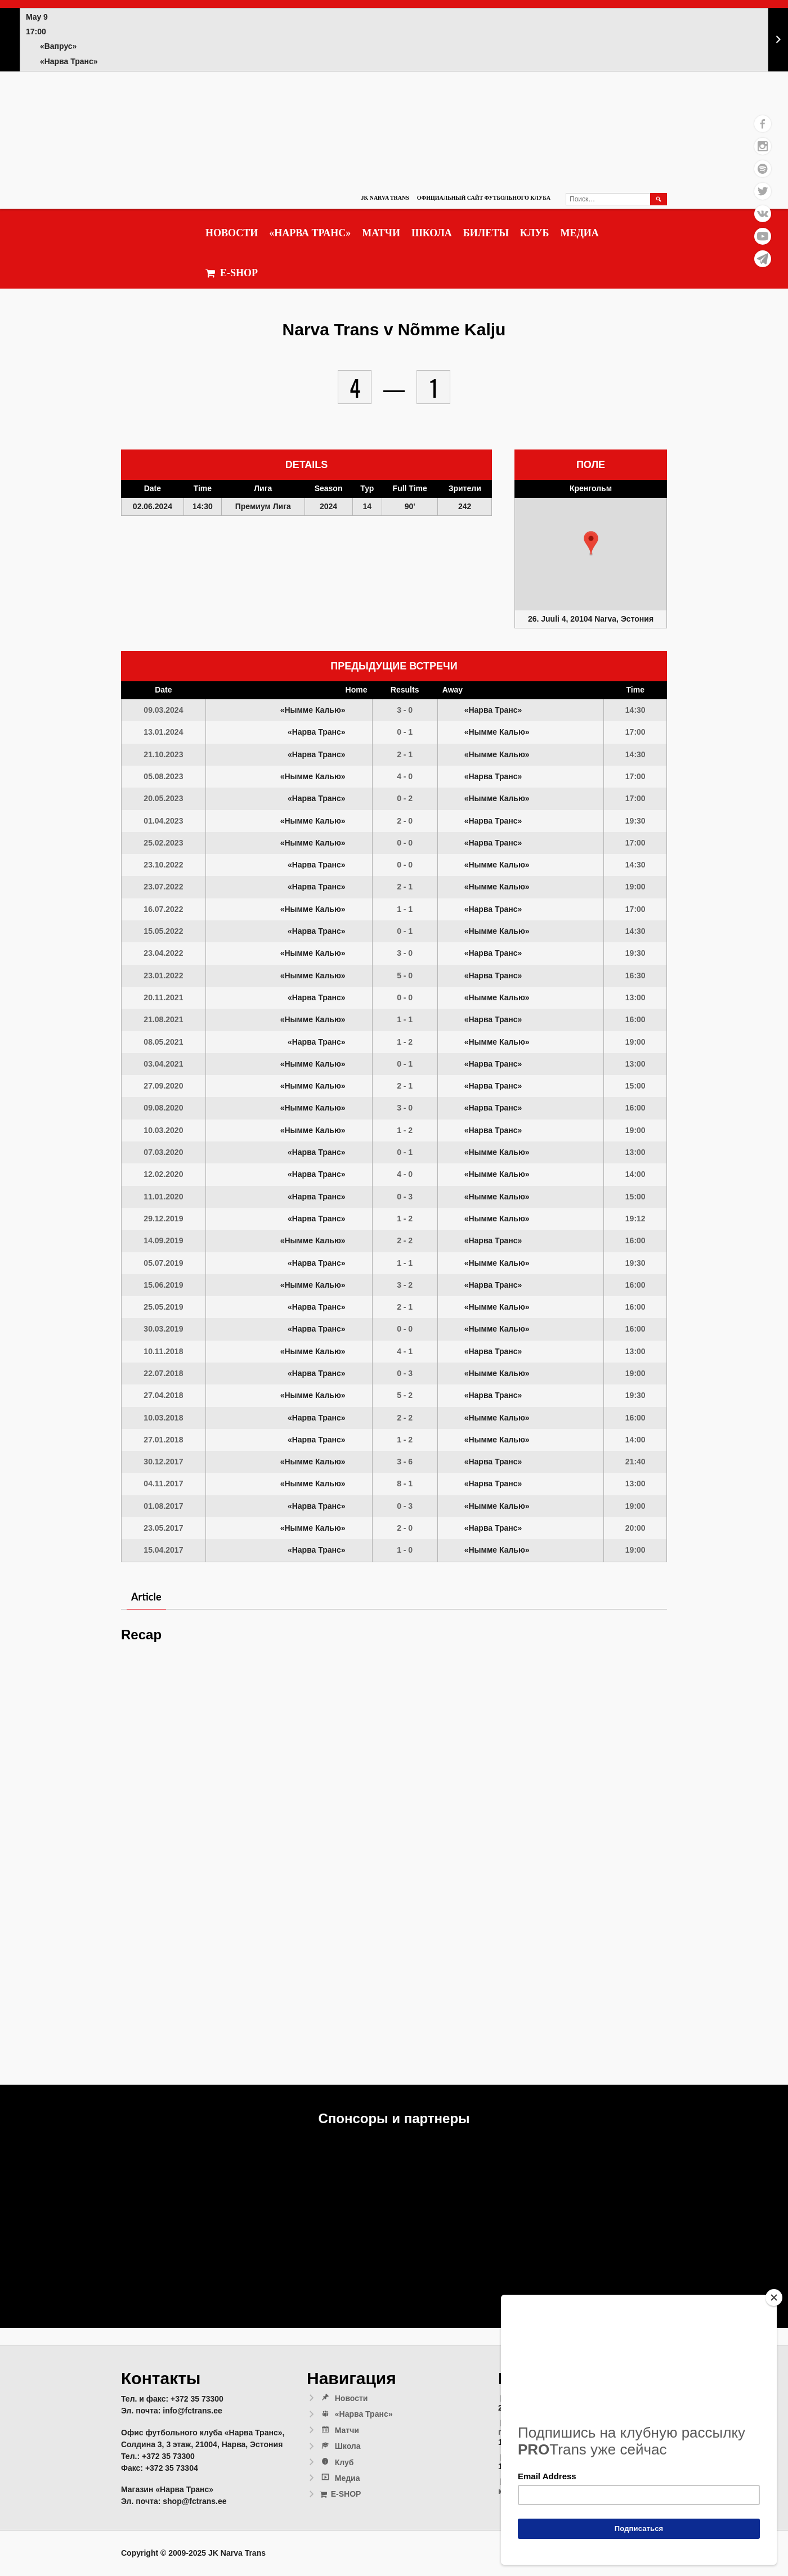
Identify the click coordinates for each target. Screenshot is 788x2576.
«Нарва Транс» (310, 233)
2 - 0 (405, 820)
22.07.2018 (163, 1373)
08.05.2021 (163, 1041)
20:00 (635, 1527)
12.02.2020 (163, 1174)
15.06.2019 (163, 1284)
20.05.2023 (163, 798)
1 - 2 (405, 1041)
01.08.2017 (163, 1505)
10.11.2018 (163, 1351)
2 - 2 (405, 1240)
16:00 (635, 1019)
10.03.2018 (163, 1417)
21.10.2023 (163, 754)
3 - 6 (405, 1461)
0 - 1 (405, 731)
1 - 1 (405, 909)
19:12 (635, 1218)
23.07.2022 (163, 886)
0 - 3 (405, 1196)
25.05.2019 (163, 1306)
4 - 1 (405, 1351)
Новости (231, 233)
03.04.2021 (163, 1063)
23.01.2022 (163, 975)
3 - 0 (405, 709)
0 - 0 (405, 842)
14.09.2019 (163, 1240)
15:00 (635, 1085)
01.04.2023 (163, 820)
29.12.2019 (163, 1218)
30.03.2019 (163, 1328)
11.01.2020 (163, 1196)
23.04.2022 (163, 952)
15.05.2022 (163, 931)
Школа (431, 233)
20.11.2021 (163, 997)
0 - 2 (405, 798)
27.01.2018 (163, 1439)
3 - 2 (405, 1284)
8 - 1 (405, 1483)
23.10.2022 (163, 864)
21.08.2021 (163, 1019)
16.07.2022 (163, 909)
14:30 (635, 709)
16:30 (635, 975)
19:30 (635, 820)
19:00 (635, 886)
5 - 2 (405, 1395)
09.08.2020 (163, 1107)
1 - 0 (405, 1549)
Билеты (486, 233)
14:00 (635, 1174)
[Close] (773, 2297)
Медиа (579, 233)
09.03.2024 (163, 709)
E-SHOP (231, 273)
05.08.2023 (163, 776)
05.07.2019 (163, 1262)
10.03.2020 (163, 1130)
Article (146, 1596)
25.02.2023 (163, 842)
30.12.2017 (163, 1461)
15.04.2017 (163, 1549)
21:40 (635, 1461)
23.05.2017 (163, 1527)
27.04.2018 (163, 1395)
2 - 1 (405, 754)
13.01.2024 (163, 731)
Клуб (534, 233)
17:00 (635, 731)
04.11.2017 (163, 1483)
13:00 (635, 997)
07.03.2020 (163, 1152)
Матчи (381, 233)
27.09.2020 (163, 1085)
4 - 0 (405, 776)
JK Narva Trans (385, 198)
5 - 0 (405, 975)
